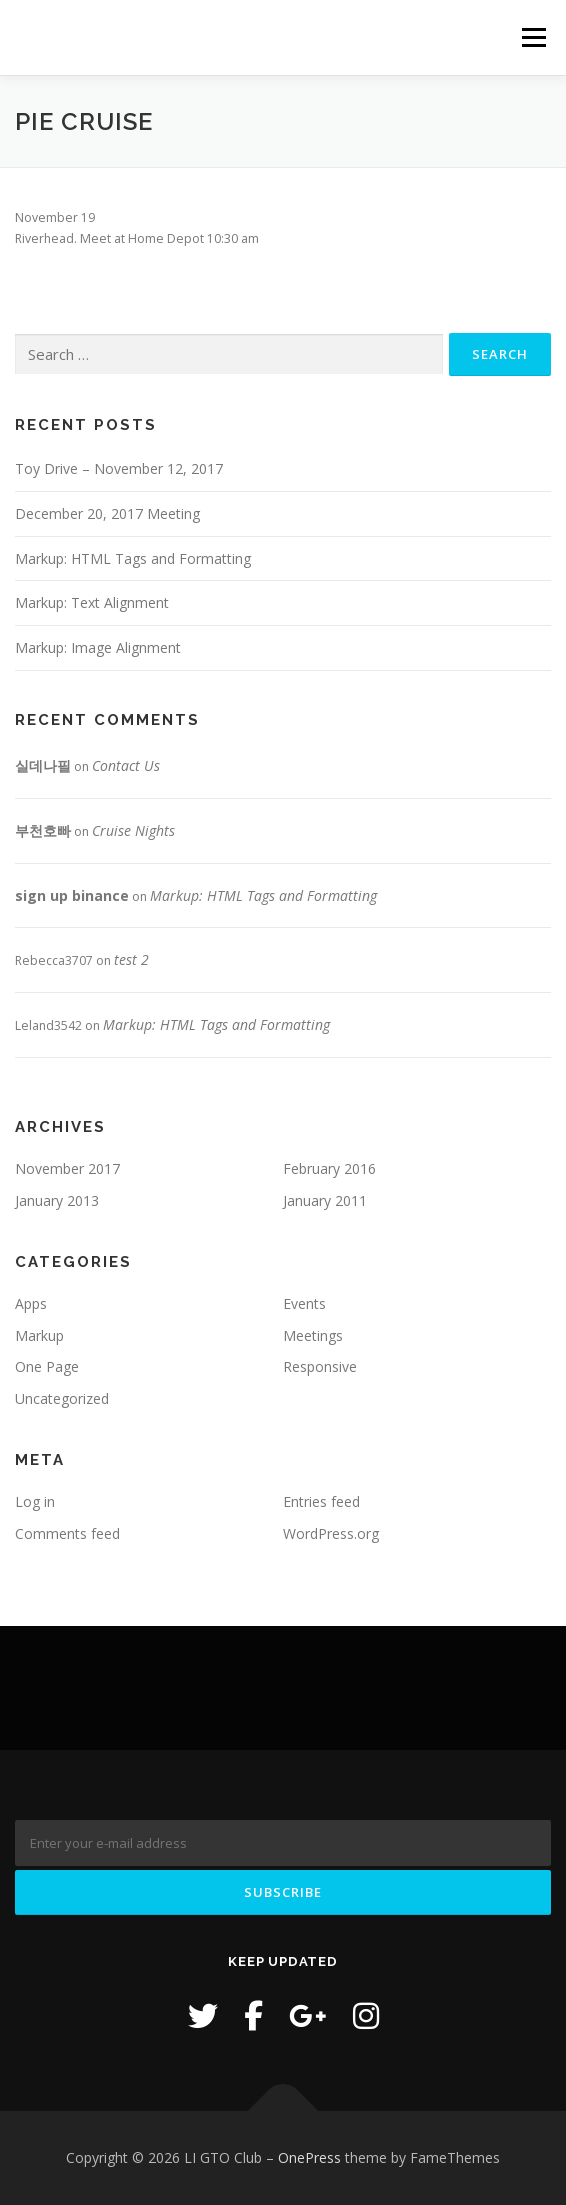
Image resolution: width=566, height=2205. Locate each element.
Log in (35, 1501)
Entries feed (321, 1501)
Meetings (313, 1335)
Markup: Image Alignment (98, 647)
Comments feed (67, 1533)
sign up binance (72, 895)
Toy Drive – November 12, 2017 (119, 468)
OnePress (309, 2157)
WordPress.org (331, 1533)
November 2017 (67, 1168)
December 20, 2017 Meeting (107, 513)
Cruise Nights (133, 830)
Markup (39, 1335)
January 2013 (57, 1200)
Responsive (320, 1366)
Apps (31, 1303)
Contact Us (126, 765)
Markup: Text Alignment (92, 602)
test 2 (131, 959)
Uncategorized (62, 1398)
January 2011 (325, 1200)
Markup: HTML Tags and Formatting (133, 558)
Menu (532, 37)
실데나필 (43, 765)
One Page (47, 1366)
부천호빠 (43, 830)
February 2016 (329, 1168)
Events (304, 1303)
